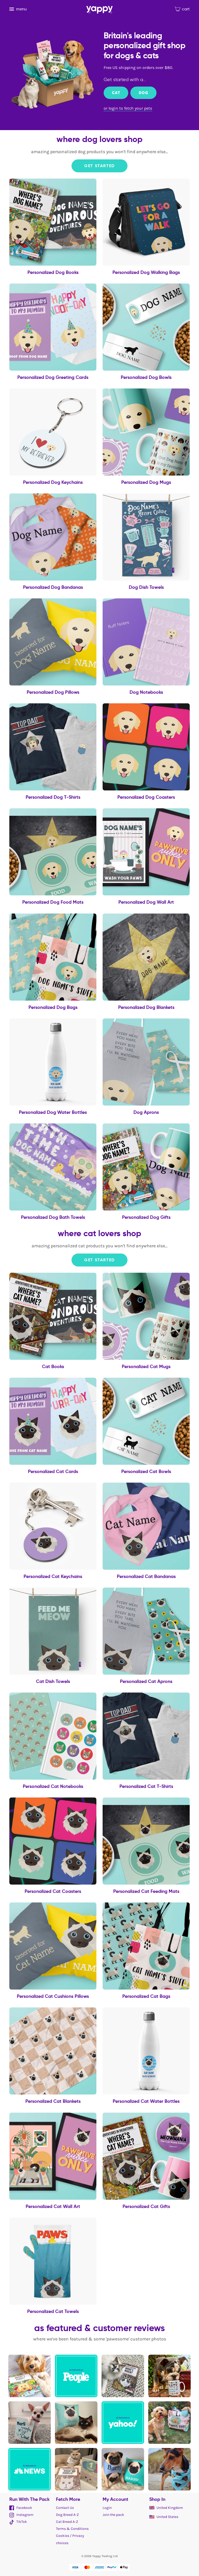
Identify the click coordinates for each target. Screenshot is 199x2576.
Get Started (99, 165)
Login (107, 2508)
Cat (116, 92)
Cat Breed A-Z (67, 2522)
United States (163, 2517)
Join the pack (113, 2515)
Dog (143, 92)
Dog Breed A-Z (67, 2515)
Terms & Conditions (72, 2529)
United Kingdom (166, 2508)
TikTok (18, 2522)
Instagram (21, 2515)
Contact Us (65, 2508)
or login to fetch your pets (128, 108)
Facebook (20, 2508)
